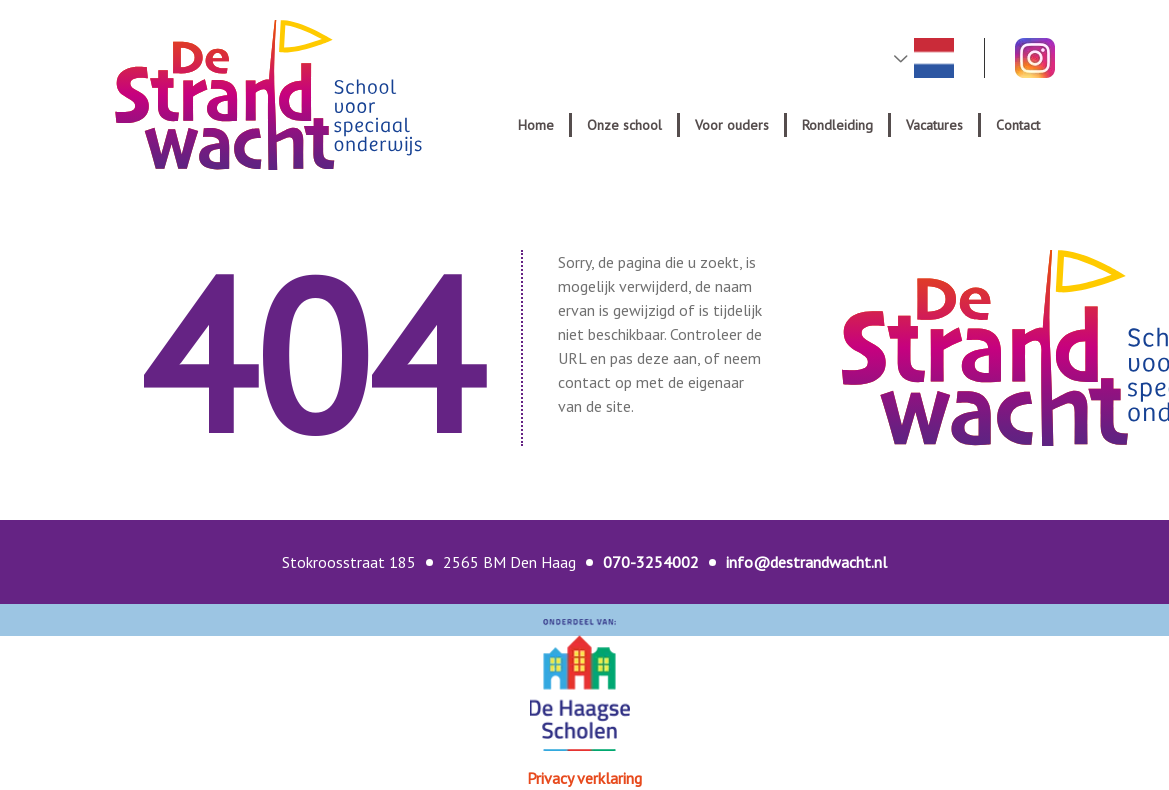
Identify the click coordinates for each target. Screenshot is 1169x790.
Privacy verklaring (584, 778)
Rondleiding (837, 125)
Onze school (624, 125)
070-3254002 (651, 562)
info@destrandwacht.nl (806, 562)
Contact (1018, 125)
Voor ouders (732, 125)
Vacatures (934, 125)
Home (536, 125)
